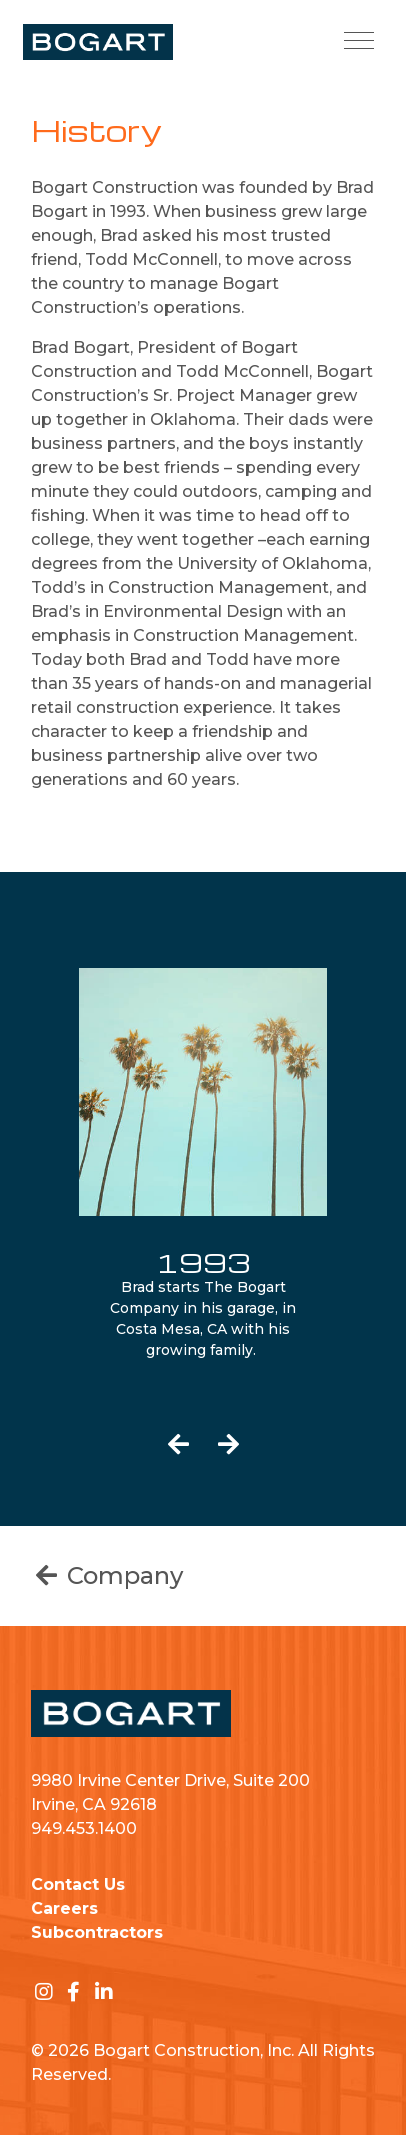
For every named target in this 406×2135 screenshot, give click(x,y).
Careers (64, 1908)
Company (107, 1575)
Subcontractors (97, 1932)
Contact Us (78, 1884)
